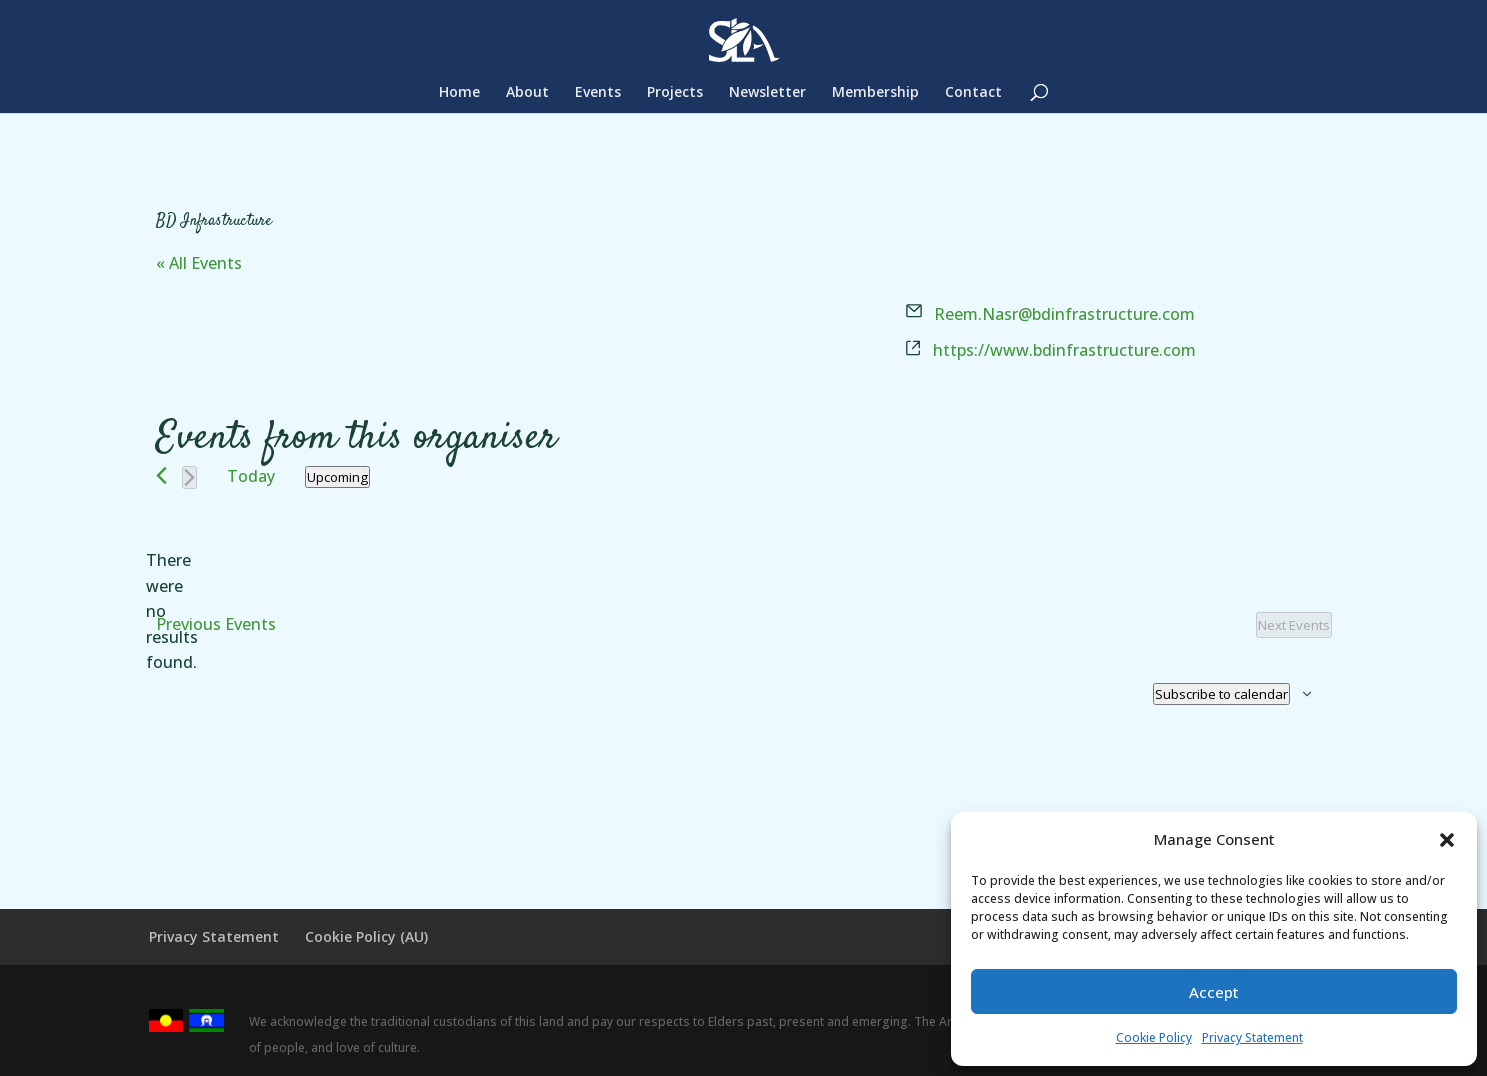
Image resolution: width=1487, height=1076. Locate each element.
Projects (675, 93)
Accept (1214, 992)
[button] (1447, 840)
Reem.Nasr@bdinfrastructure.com (1064, 314)
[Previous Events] (161, 475)
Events (598, 93)
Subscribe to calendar (1221, 694)
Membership (875, 93)
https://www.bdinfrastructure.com (1064, 350)
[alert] (172, 612)
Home (459, 93)
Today (251, 476)
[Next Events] (189, 477)
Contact (973, 93)
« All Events (199, 263)
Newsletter (767, 93)
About (527, 93)
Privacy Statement (1252, 1037)
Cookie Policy (1154, 1037)
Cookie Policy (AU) (366, 936)
